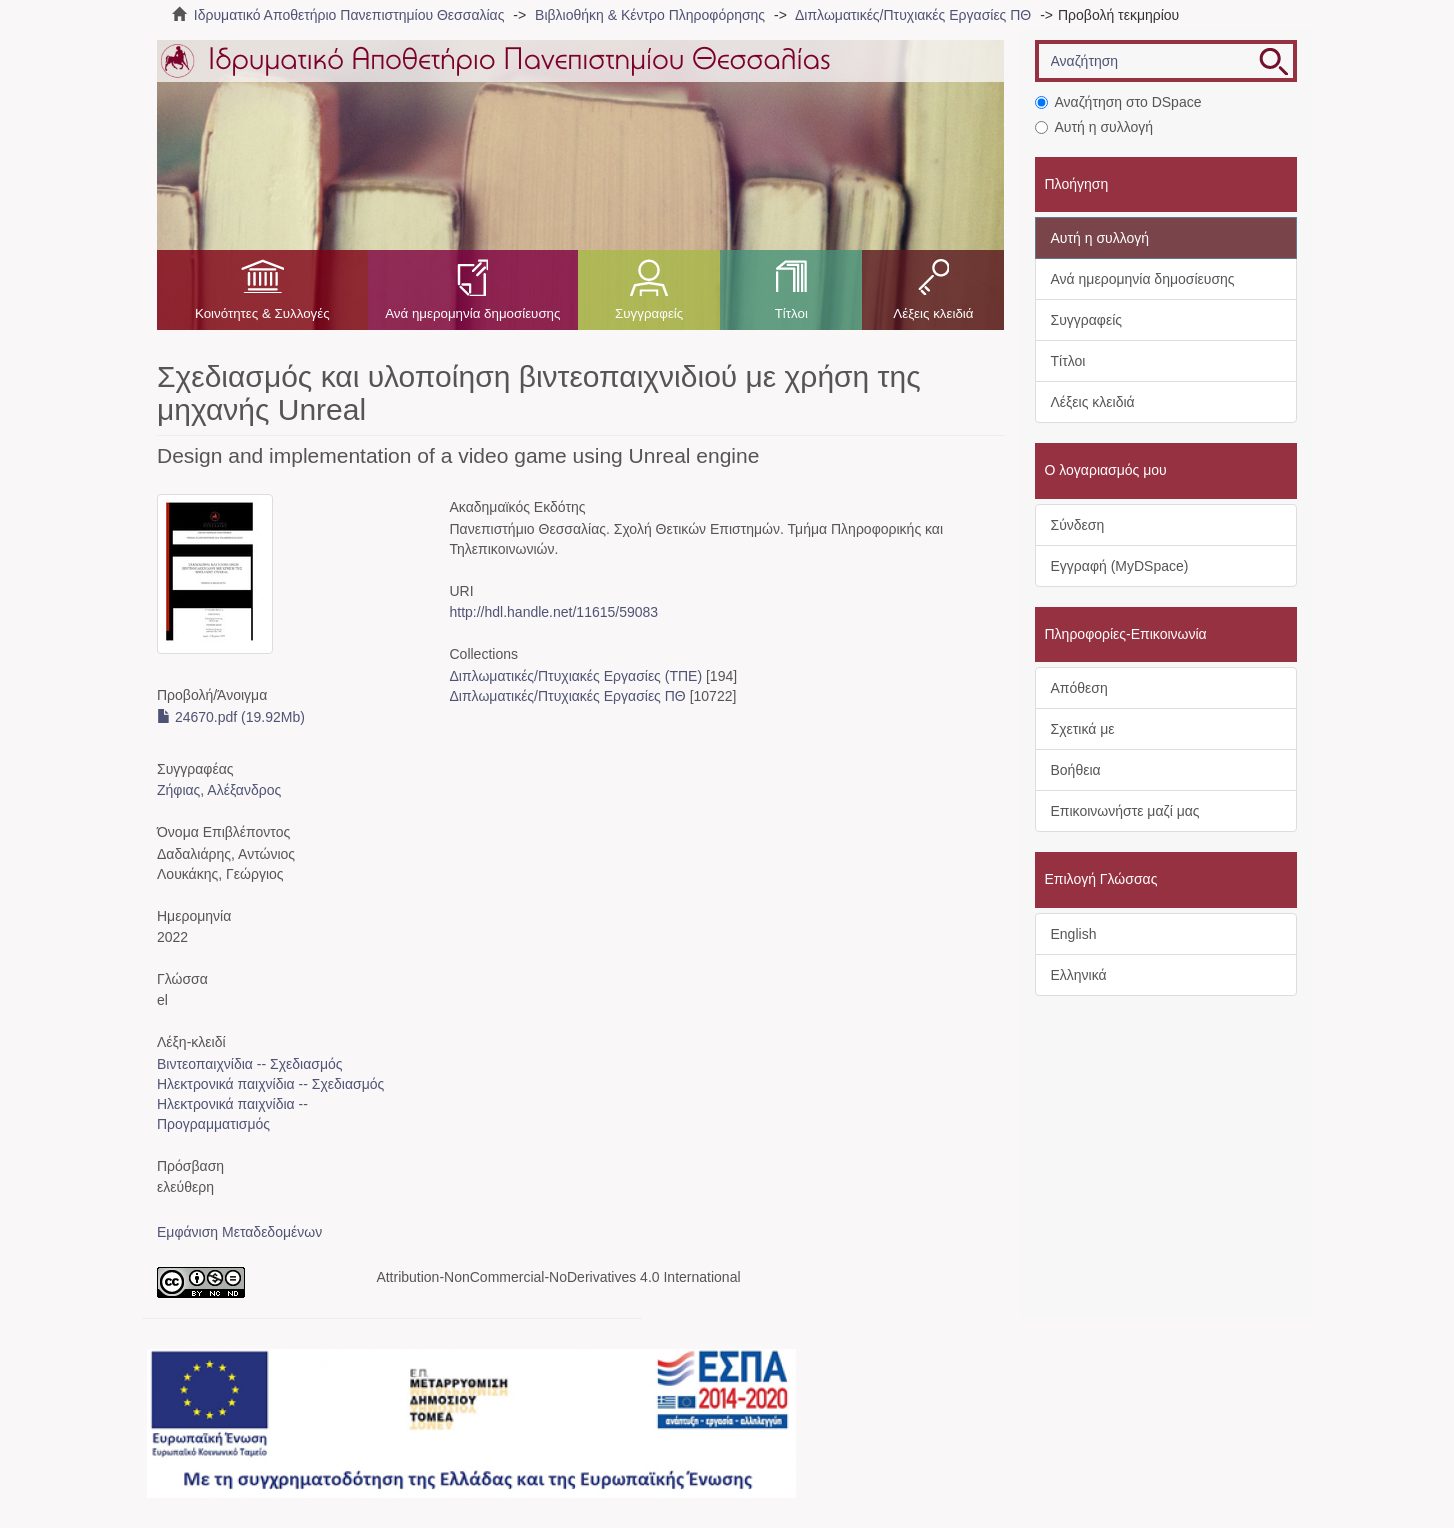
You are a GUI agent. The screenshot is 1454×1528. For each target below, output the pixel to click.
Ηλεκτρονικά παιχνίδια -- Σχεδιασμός (270, 1084)
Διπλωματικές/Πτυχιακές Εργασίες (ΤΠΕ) (575, 676)
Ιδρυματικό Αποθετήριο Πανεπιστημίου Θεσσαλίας (349, 15)
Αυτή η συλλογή (1094, 127)
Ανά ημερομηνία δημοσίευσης (472, 313)
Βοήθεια (1076, 770)
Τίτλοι (791, 313)
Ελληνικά (1079, 975)
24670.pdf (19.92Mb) (231, 717)
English (1074, 934)
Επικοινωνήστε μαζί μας (1125, 811)
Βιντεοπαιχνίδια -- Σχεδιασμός (250, 1064)
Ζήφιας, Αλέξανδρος (219, 790)
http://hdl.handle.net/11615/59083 (553, 612)
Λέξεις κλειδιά (933, 313)
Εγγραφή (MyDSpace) (1120, 566)
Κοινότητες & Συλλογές (262, 313)
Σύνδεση (1078, 525)
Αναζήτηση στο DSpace (1118, 102)
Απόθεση (1079, 688)
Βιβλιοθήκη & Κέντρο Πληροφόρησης (650, 15)
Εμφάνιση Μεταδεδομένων (239, 1232)
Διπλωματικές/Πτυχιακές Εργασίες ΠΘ (913, 15)
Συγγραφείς (649, 313)
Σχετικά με (1083, 729)
